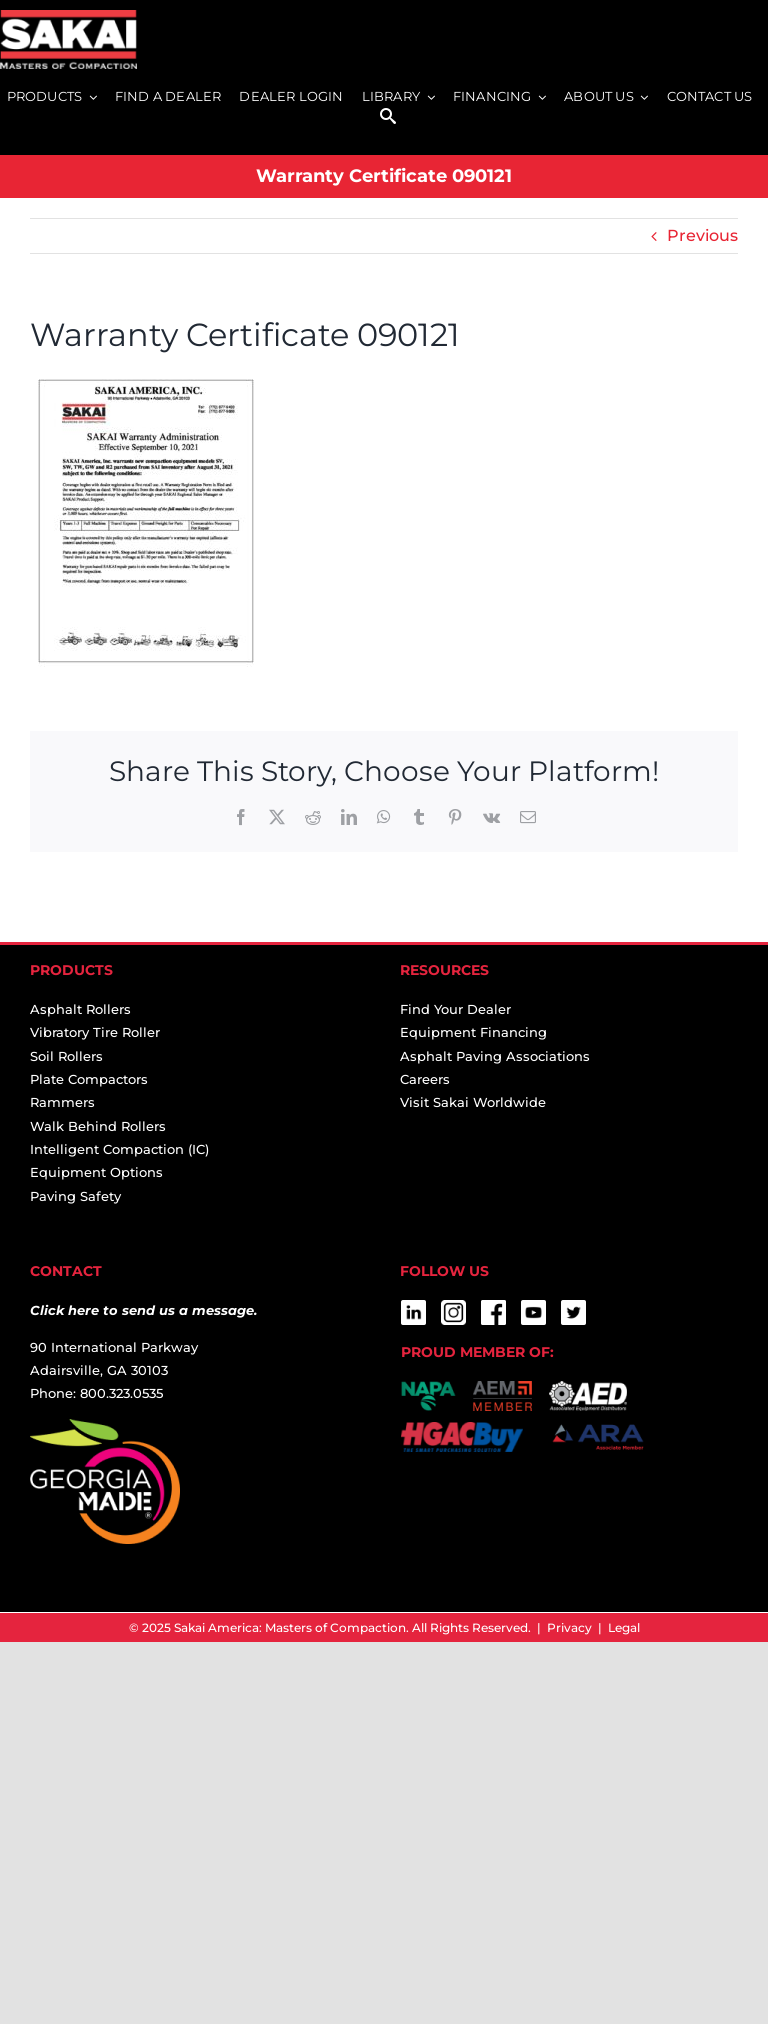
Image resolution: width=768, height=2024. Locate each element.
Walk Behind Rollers (98, 1126)
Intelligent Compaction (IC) (119, 1149)
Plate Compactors (89, 1079)
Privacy (569, 1627)
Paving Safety (75, 1196)
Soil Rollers (66, 1056)
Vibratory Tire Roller (95, 1032)
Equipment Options (96, 1172)
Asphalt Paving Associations (495, 1056)
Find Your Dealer (455, 1009)
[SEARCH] (388, 117)
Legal (624, 1627)
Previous (702, 235)
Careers (425, 1079)
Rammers (62, 1102)
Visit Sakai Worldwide (473, 1102)
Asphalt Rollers (80, 1009)
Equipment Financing (473, 1032)
